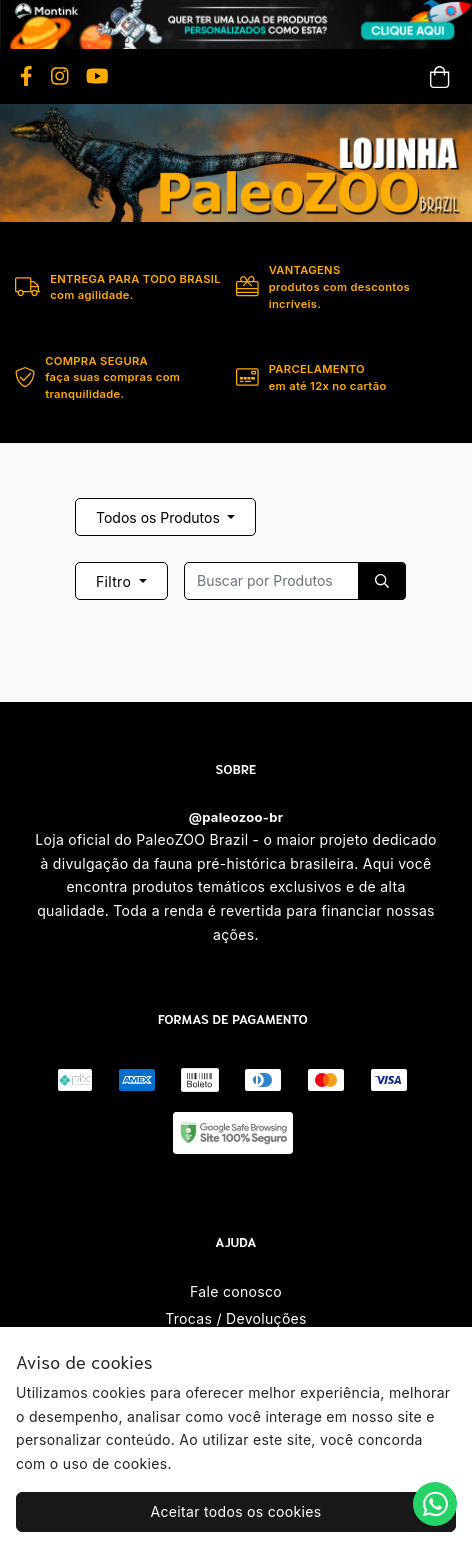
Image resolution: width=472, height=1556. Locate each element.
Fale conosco (236, 1291)
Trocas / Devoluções (236, 1318)
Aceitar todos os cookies (236, 1511)
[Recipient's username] (271, 581)
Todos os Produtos (160, 517)
